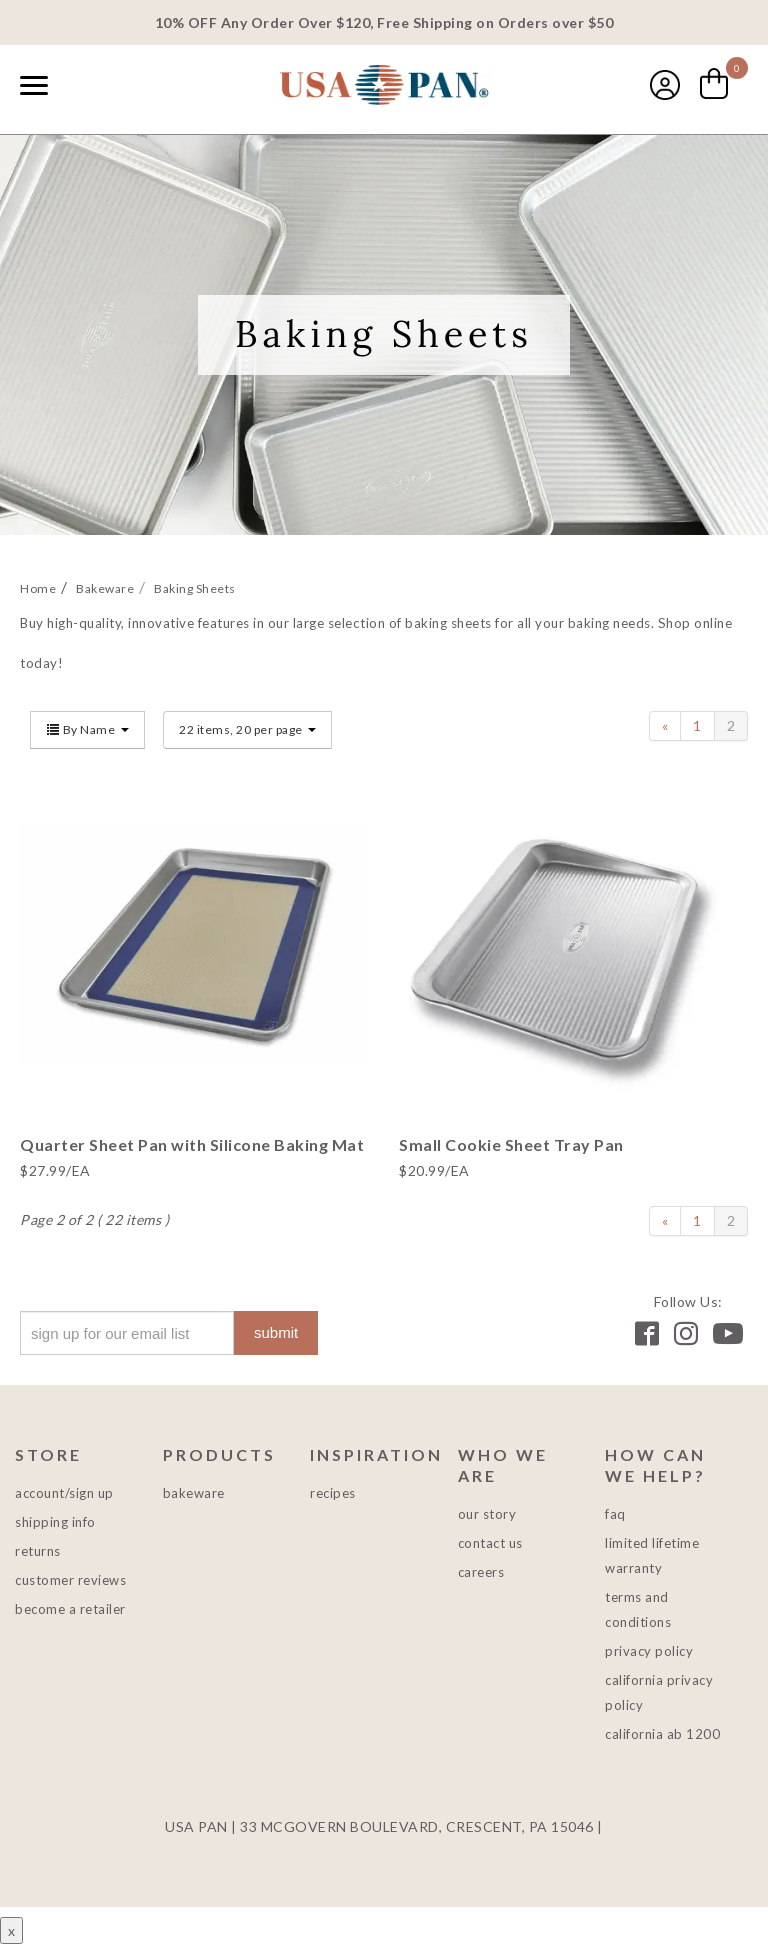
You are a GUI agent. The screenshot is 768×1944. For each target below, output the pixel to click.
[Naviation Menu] (34, 85)
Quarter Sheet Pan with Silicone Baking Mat (192, 1144)
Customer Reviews (70, 1580)
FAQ (615, 1514)
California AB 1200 (662, 1734)
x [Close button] (11, 1930)
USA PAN (384, 87)
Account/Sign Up (64, 1493)
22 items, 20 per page (247, 729)
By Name (87, 729)
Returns (38, 1551)
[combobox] (80, 87)
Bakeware (194, 1493)
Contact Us (490, 1543)
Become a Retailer (70, 1609)
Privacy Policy (649, 1651)
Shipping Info (55, 1522)
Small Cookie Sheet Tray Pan (511, 1144)
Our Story (487, 1514)
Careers (481, 1572)
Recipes (333, 1493)
